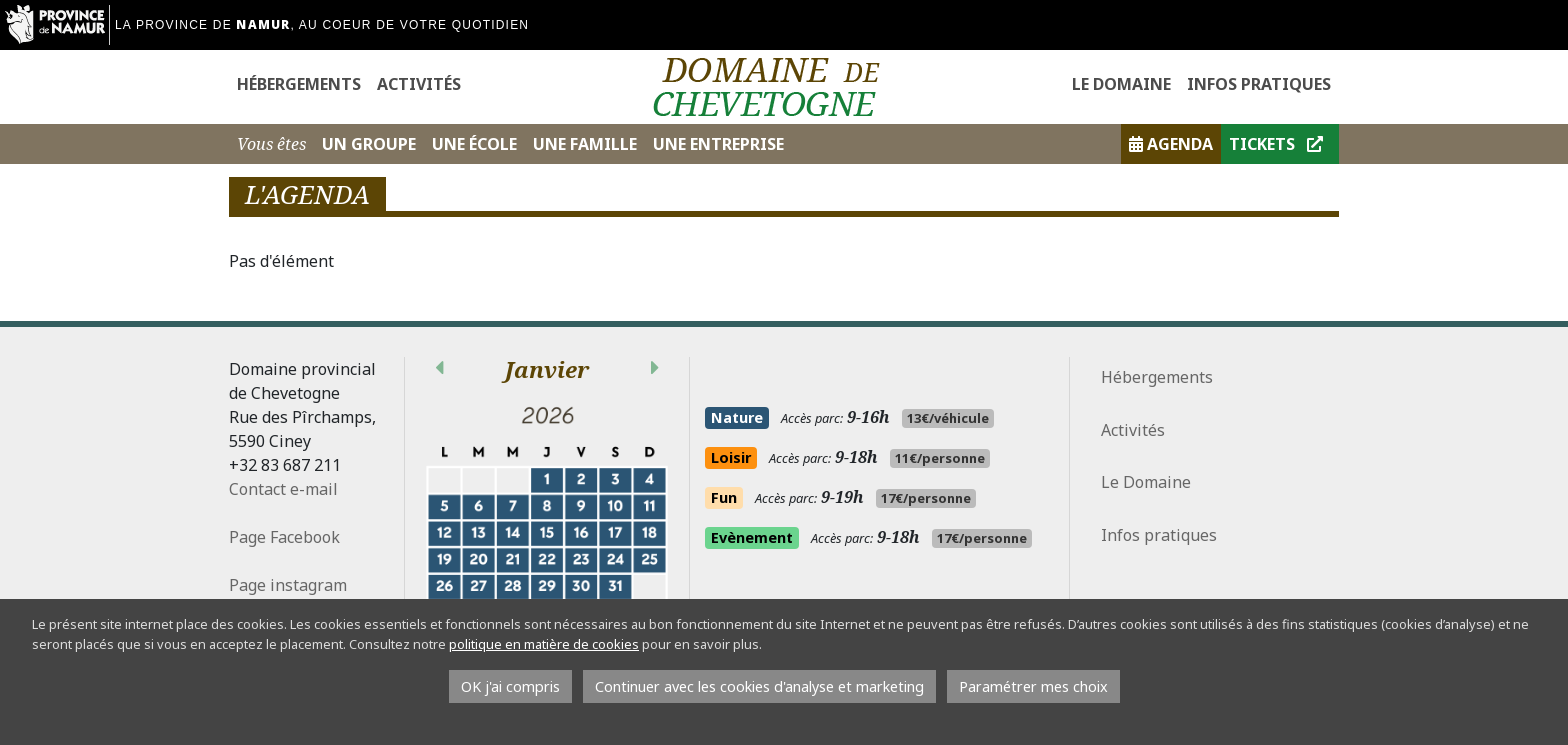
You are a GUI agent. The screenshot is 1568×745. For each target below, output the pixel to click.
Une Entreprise (718, 144)
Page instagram (290, 585)
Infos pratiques (1259, 84)
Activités (419, 84)
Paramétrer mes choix (1033, 686)
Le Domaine (1121, 84)
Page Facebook (284, 537)
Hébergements (299, 84)
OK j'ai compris (510, 686)
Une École (474, 144)
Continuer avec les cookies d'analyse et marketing (759, 686)
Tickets (1276, 144)
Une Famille (585, 144)
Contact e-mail (283, 489)
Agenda (1171, 144)
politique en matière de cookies (544, 644)
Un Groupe (369, 144)
